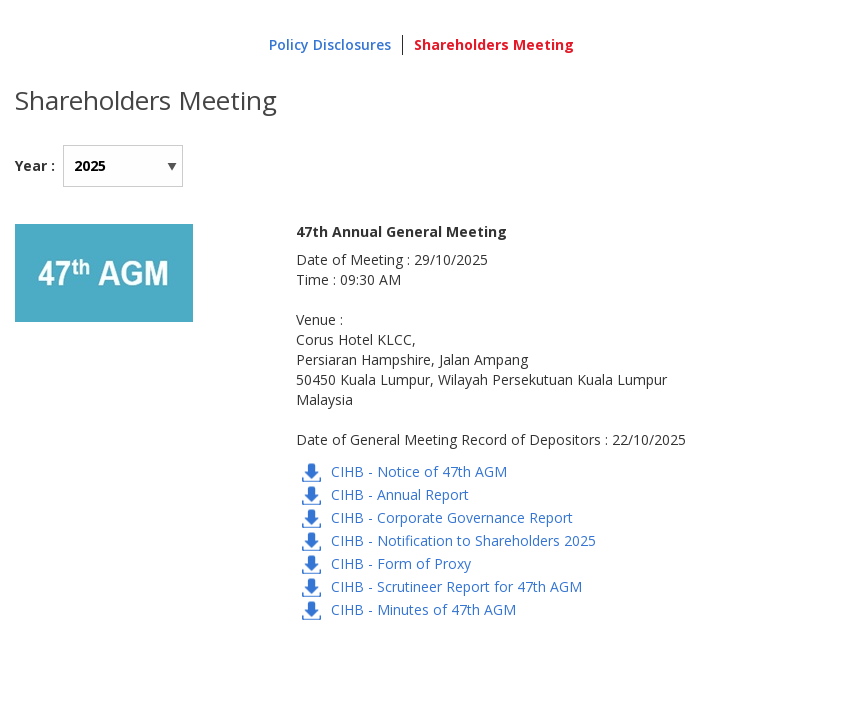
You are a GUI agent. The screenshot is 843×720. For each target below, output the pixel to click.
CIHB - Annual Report (400, 494)
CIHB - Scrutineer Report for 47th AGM (456, 586)
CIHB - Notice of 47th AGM (419, 471)
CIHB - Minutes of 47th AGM (423, 609)
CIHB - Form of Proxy (401, 563)
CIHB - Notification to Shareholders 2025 (463, 540)
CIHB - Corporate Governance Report (452, 517)
